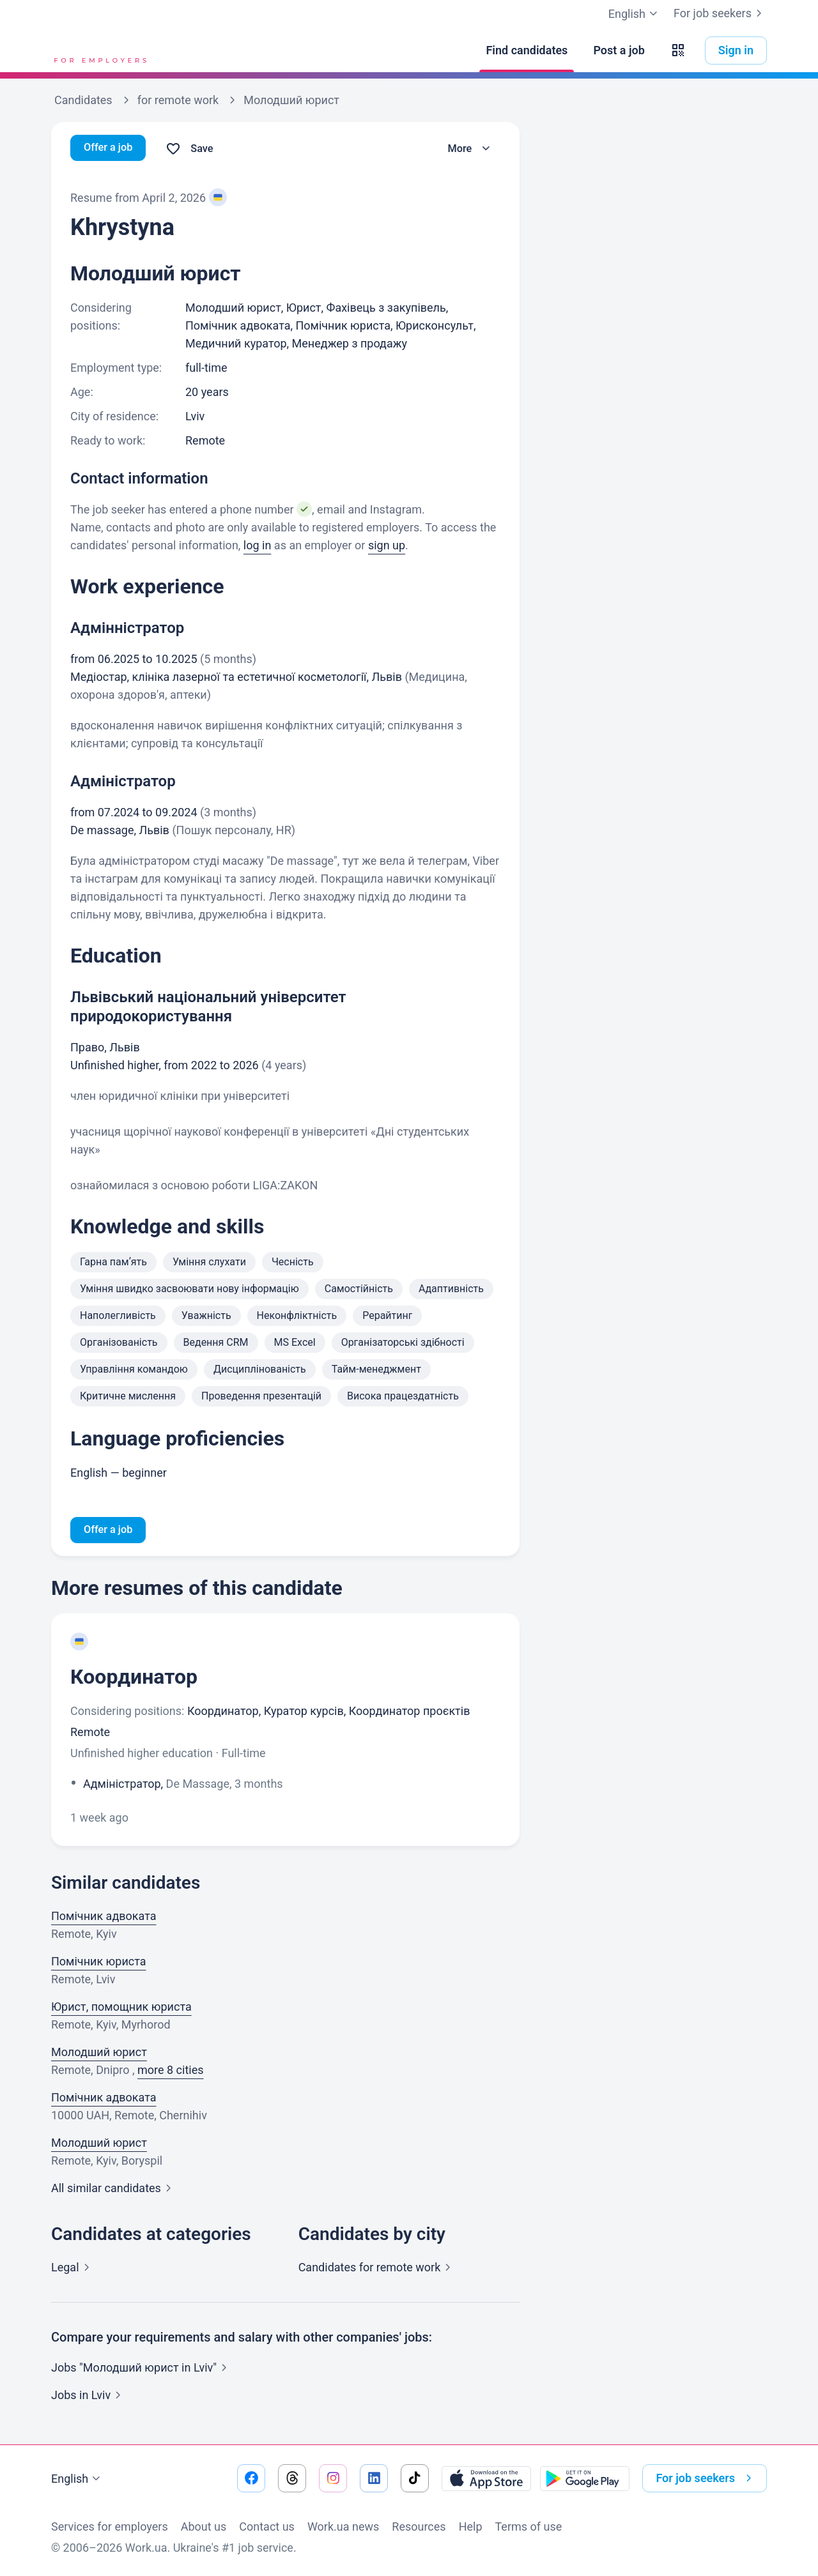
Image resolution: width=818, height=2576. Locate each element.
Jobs (88, 2397)
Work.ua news (343, 2526)
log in (257, 545)
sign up (386, 545)
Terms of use (528, 2526)
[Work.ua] (99, 50)
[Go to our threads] (292, 2478)
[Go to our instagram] (333, 2478)
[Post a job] (619, 50)
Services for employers (109, 2526)
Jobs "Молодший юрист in (141, 2369)
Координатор (133, 1678)
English (77, 2479)
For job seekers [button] (706, 2478)
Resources (418, 2526)
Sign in (735, 50)
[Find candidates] (526, 50)
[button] (678, 50)
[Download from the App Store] (486, 2478)
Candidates (377, 2269)
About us (204, 2526)
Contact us (267, 2526)
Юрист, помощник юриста (121, 2008)
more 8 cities (170, 2071)
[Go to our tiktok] (415, 2478)
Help (470, 2526)
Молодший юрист (99, 2054)
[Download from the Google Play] (584, 2478)
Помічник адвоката (104, 1917)
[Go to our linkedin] (374, 2478)
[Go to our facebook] (251, 2478)
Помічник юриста (98, 1963)
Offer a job (111, 148)
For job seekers (720, 13)
